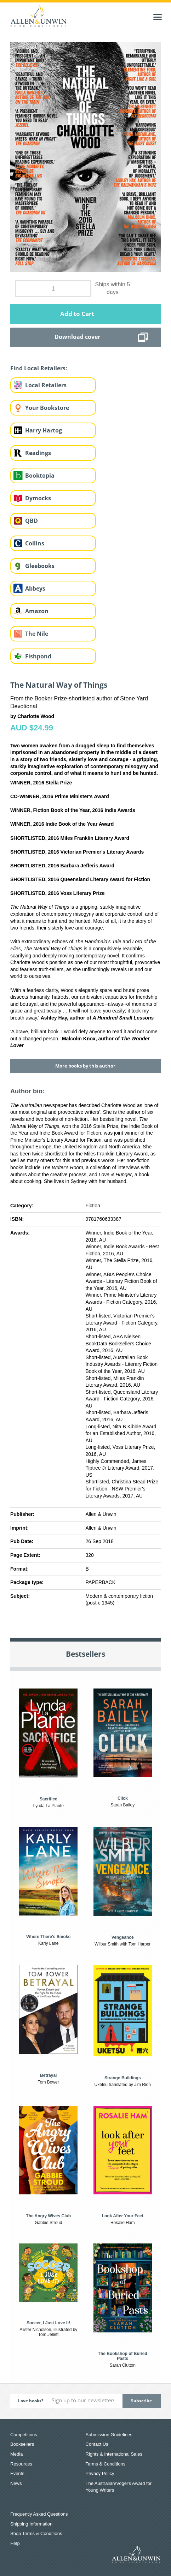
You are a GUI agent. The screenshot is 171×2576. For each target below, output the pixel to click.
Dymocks (38, 498)
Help (15, 2543)
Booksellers (22, 2444)
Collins (34, 543)
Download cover (77, 337)
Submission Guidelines (109, 2434)
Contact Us (97, 2444)
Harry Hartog (43, 430)
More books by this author (85, 1066)
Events (17, 2473)
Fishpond (38, 656)
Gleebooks (40, 566)
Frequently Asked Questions (39, 2514)
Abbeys (35, 588)
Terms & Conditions (106, 2464)
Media (16, 2454)
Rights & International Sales (114, 2454)
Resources (21, 2464)
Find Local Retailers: (38, 368)
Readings (38, 453)
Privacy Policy (100, 2473)
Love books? (31, 2401)
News (16, 2483)
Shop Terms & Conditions (36, 2533)
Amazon (37, 611)
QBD (31, 521)
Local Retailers (46, 385)
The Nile (36, 634)
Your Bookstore (47, 408)
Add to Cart (77, 314)
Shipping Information (31, 2524)
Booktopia (40, 475)
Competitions (23, 2434)
